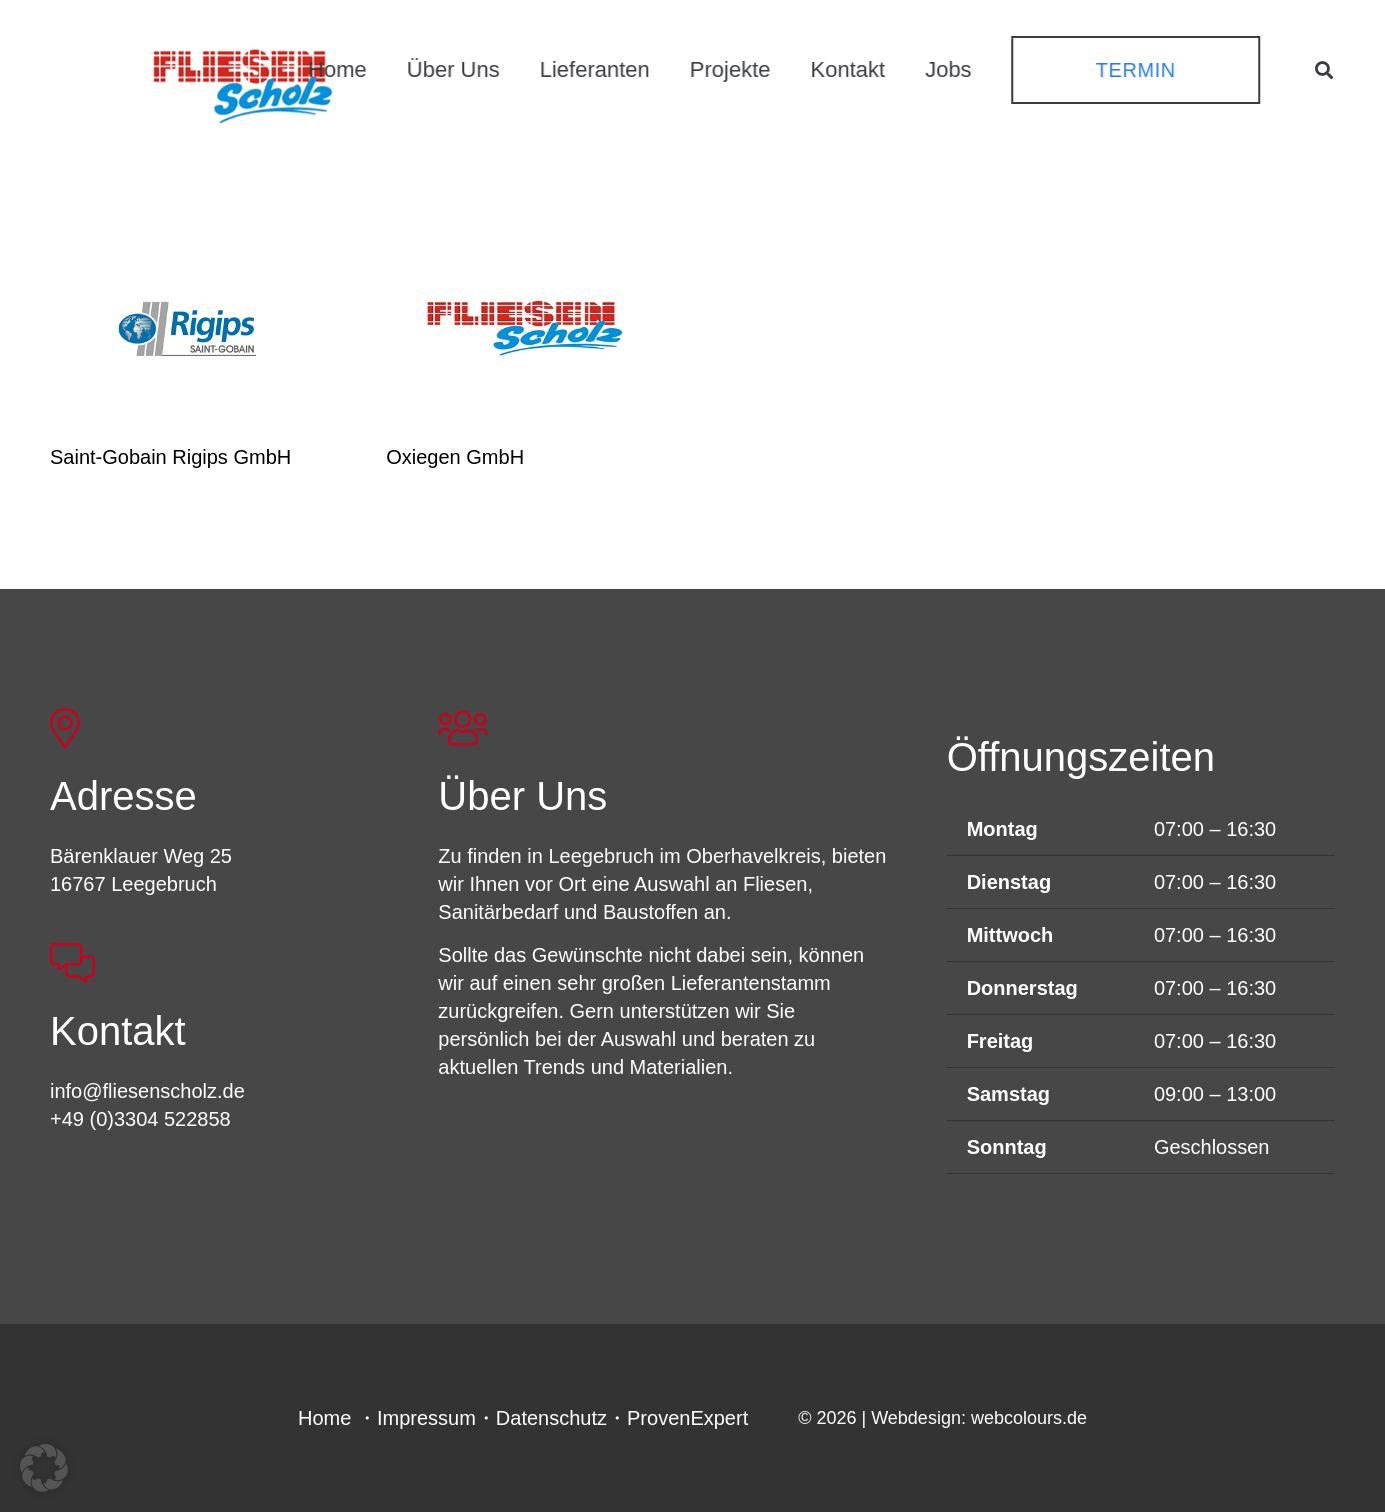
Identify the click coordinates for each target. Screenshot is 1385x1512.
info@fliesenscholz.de (147, 1091)
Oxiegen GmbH (455, 457)
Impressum (426, 1418)
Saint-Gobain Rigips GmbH (170, 457)
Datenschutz (551, 1418)
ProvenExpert (687, 1418)
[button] (1324, 70)
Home (324, 1418)
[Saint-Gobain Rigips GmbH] (188, 327)
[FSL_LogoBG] (243, 83)
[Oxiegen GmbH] (524, 327)
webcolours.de (1029, 1418)
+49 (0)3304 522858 (140, 1119)
